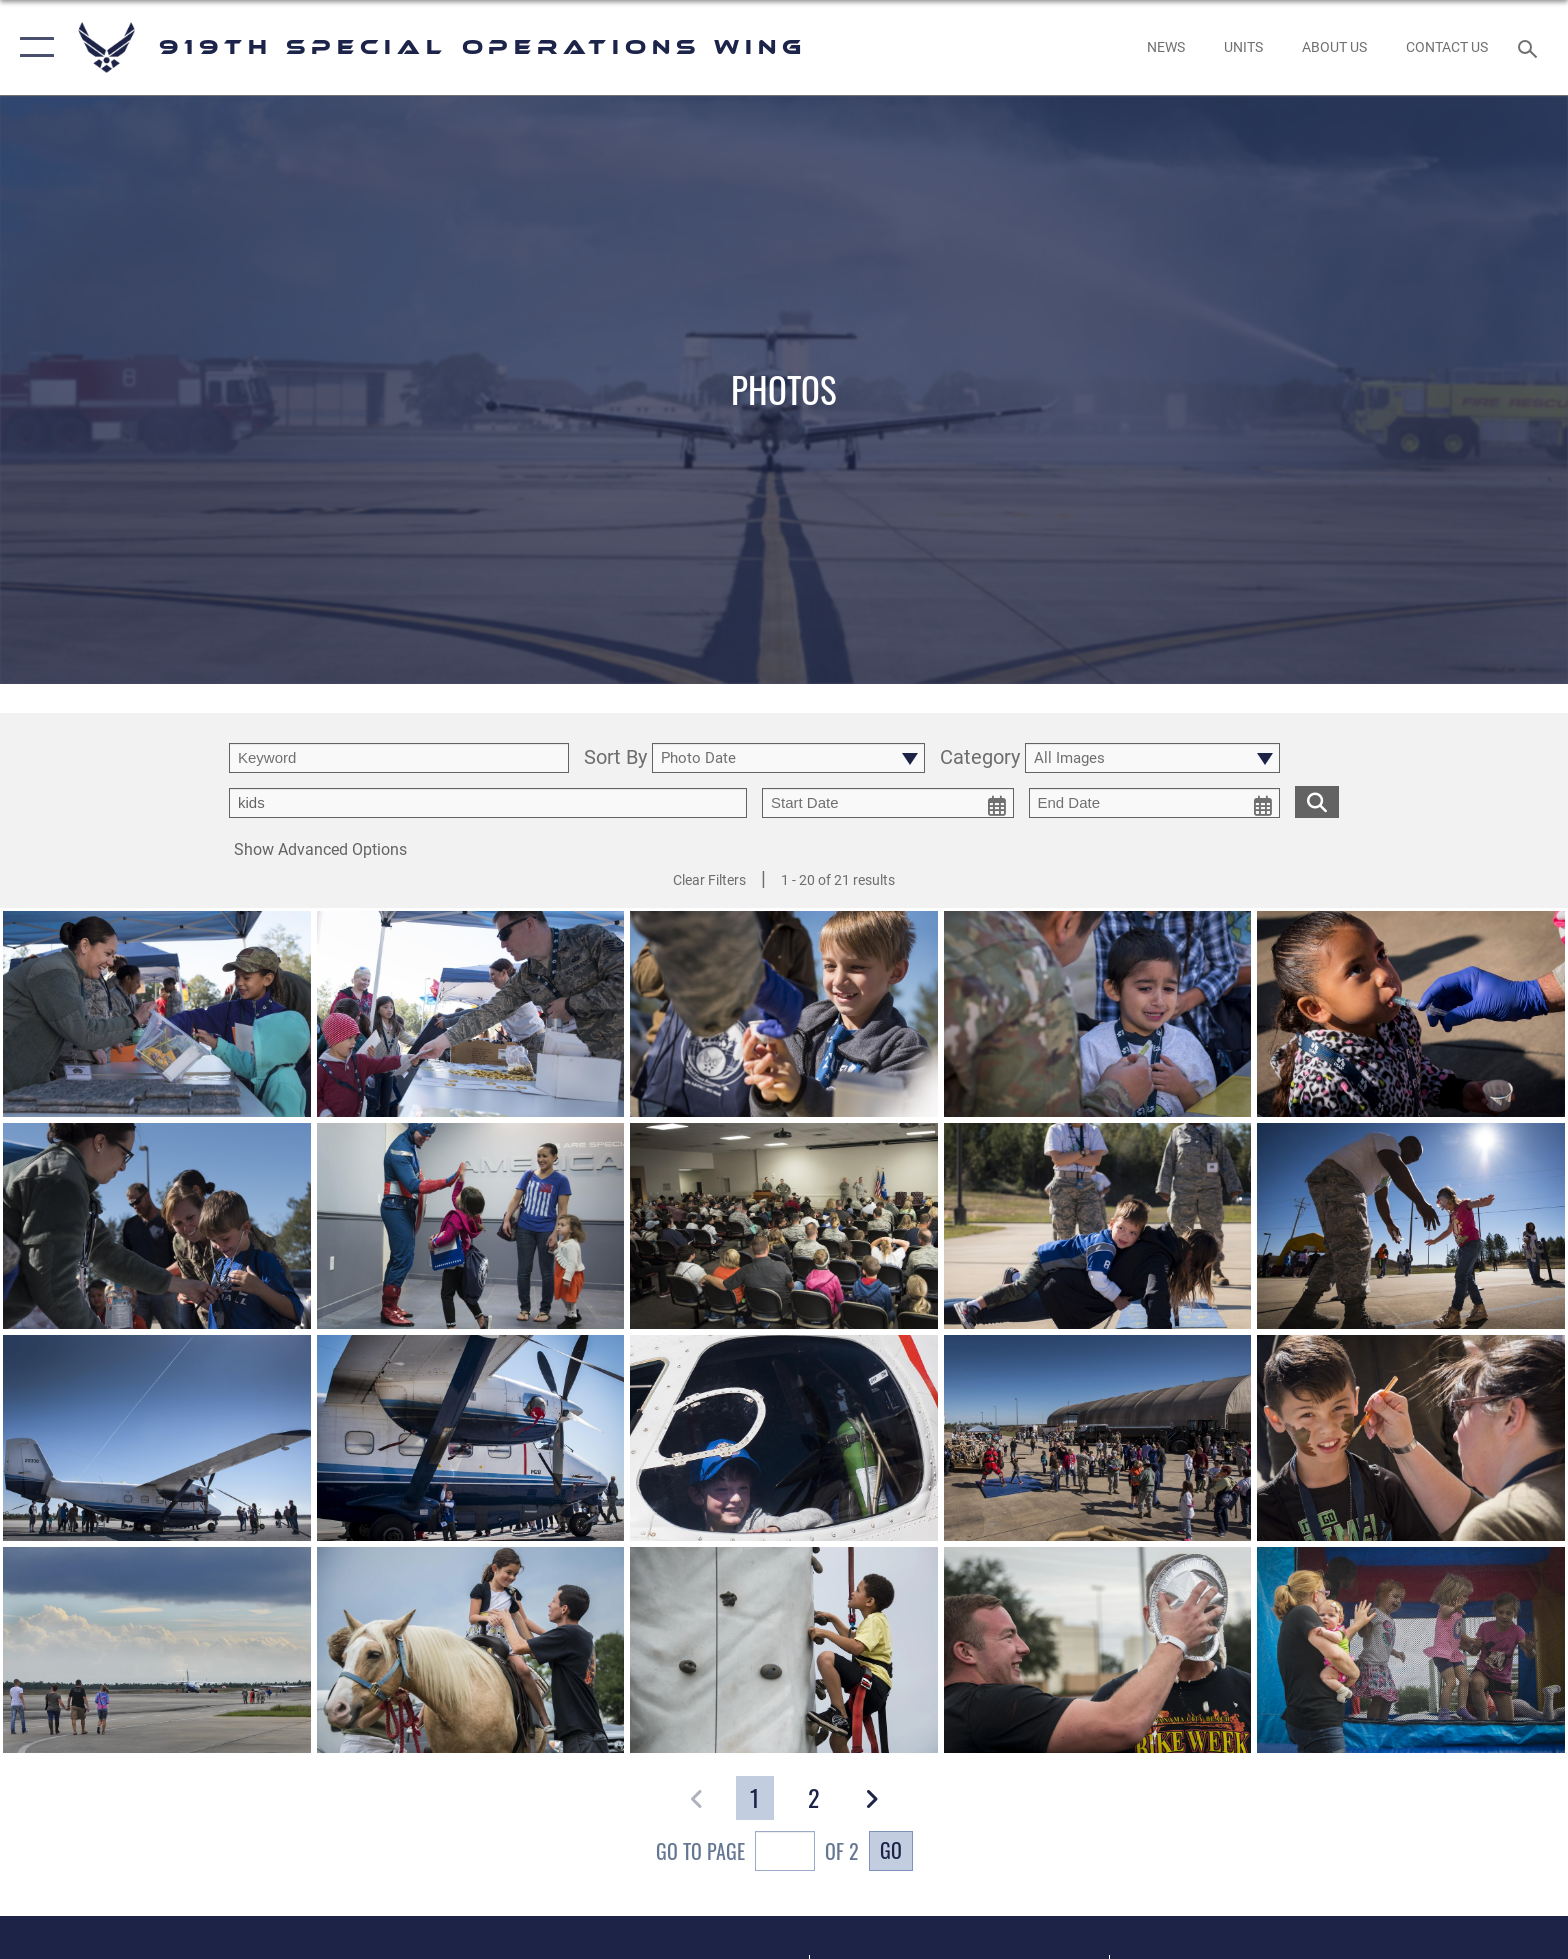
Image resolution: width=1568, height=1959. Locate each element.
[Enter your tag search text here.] (488, 803)
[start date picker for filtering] (888, 803)
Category (980, 758)
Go (891, 1850)
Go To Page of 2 (757, 1853)
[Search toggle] (1530, 47)
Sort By (615, 758)
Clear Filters (709, 880)
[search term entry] (399, 758)
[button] (32, 47)
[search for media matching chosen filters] (1317, 801)
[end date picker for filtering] (1155, 803)
